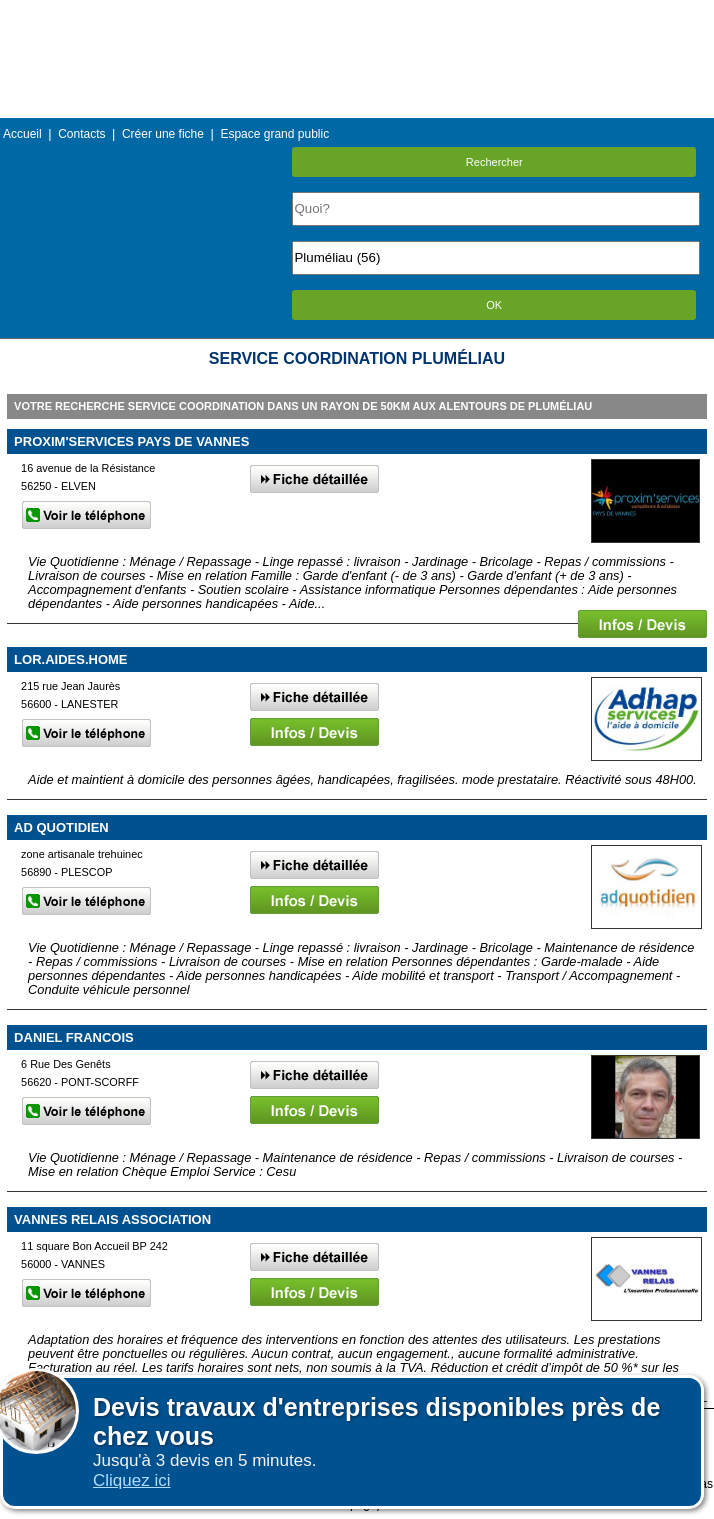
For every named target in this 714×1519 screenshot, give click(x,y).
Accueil (22, 134)
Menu (357, 14)
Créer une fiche (163, 134)
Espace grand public (274, 134)
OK (494, 305)
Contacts (81, 134)
